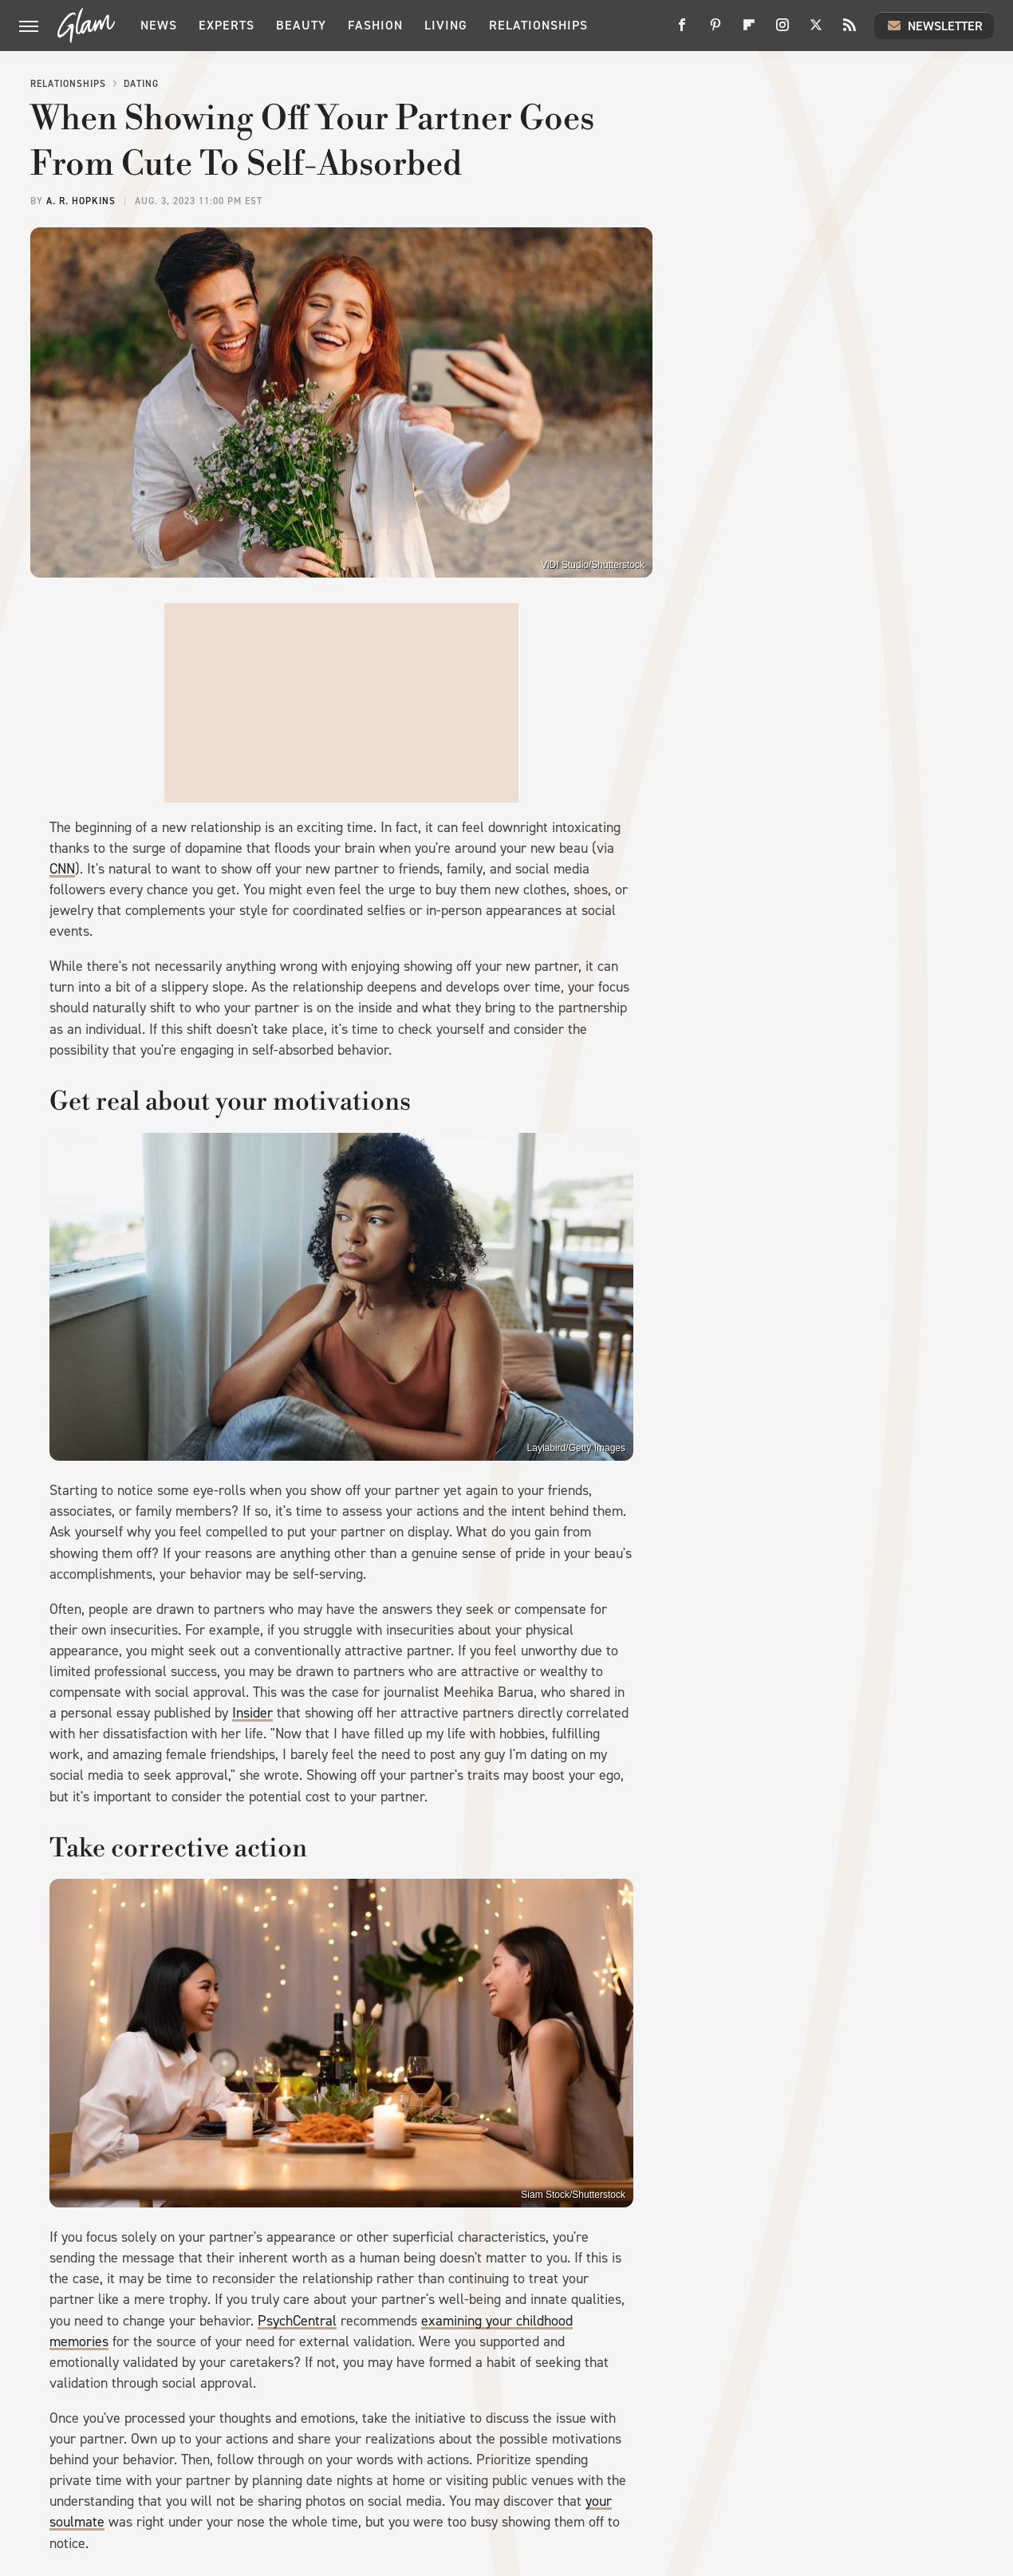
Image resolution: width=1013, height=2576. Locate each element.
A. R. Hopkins (81, 201)
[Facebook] (682, 31)
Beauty (301, 25)
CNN (62, 868)
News (158, 25)
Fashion (375, 25)
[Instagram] (782, 31)
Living (445, 25)
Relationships (538, 25)
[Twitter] (816, 31)
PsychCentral (297, 2320)
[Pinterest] (715, 31)
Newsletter (934, 25)
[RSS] (849, 31)
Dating (141, 84)
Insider (252, 1712)
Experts (226, 25)
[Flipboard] (749, 31)
